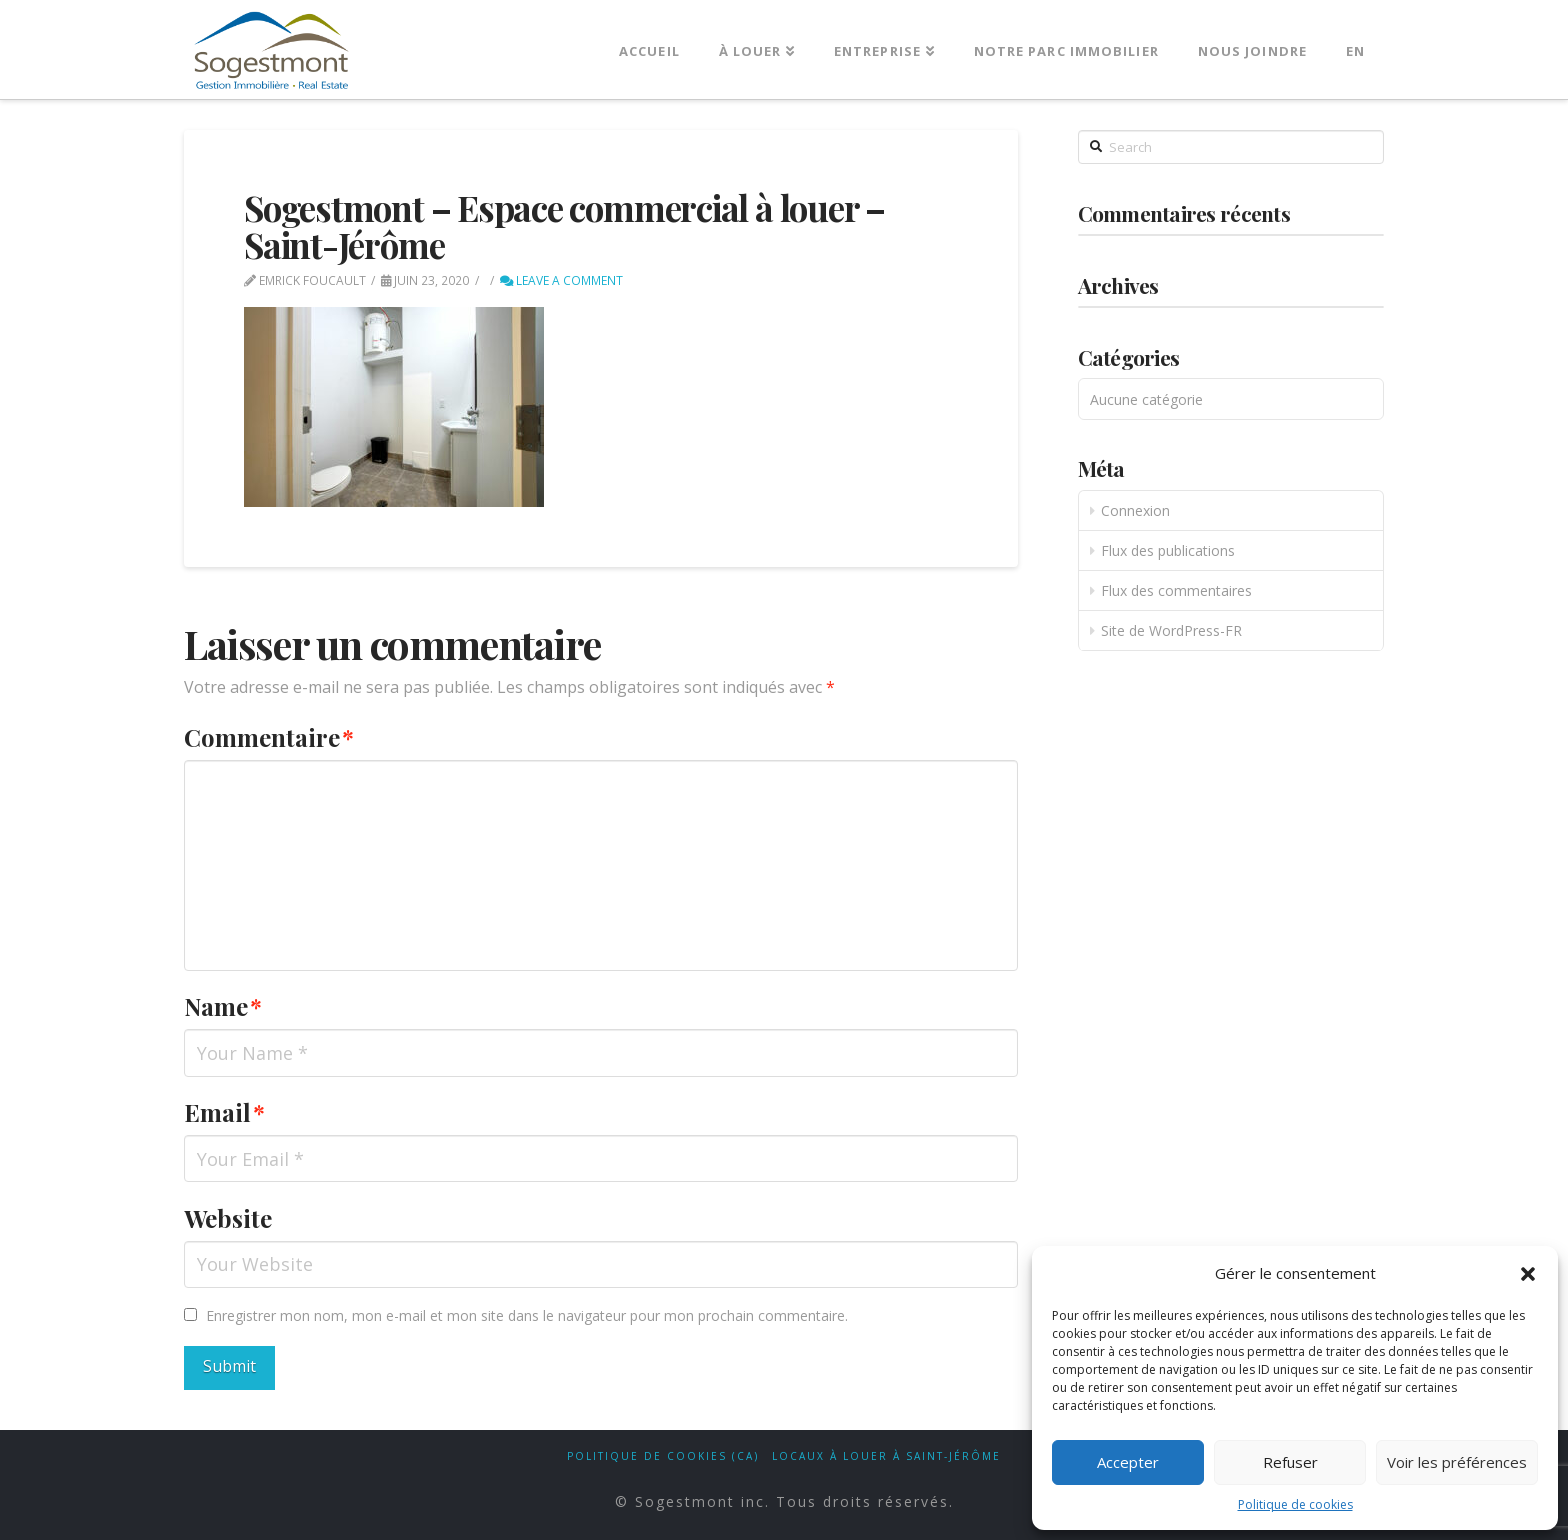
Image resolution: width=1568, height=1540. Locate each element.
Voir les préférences (1457, 1462)
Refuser (1290, 1462)
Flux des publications (1168, 550)
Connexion (1135, 510)
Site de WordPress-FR (1171, 630)
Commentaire (269, 737)
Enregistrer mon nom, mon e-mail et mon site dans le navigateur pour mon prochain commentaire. (527, 1315)
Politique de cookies (1295, 1504)
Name (223, 1006)
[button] (1528, 1274)
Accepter (1128, 1462)
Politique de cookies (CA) (663, 1456)
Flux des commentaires (1176, 590)
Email (224, 1112)
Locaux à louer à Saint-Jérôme (886, 1456)
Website (228, 1218)
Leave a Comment (561, 280)
